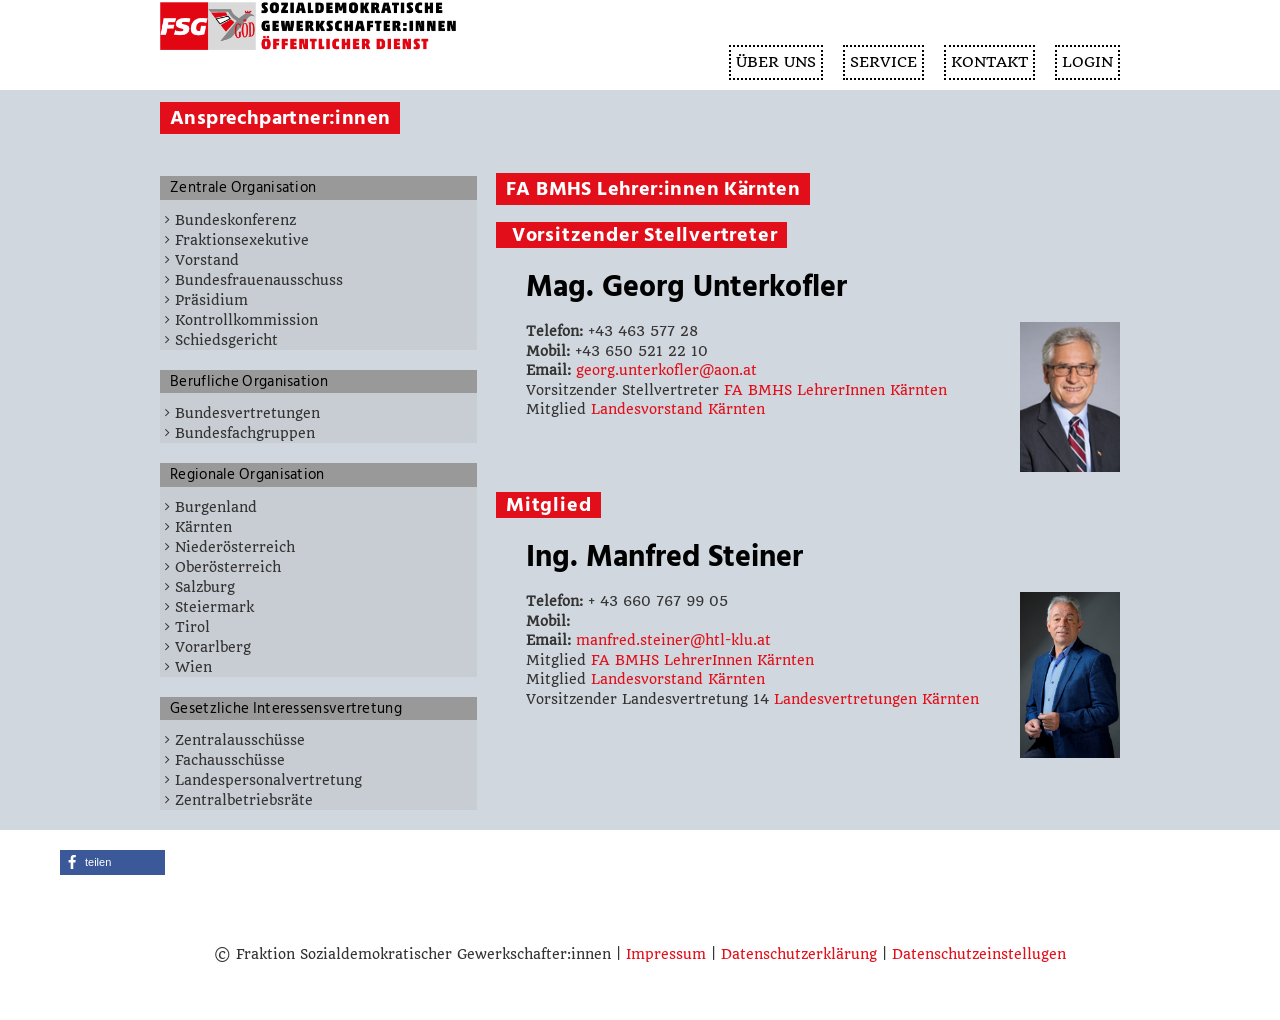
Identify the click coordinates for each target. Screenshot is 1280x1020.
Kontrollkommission (246, 320)
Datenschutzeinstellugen (979, 954)
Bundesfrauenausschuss (259, 280)
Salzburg (205, 587)
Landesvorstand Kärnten (678, 409)
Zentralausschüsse (240, 740)
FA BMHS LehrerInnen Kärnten (835, 390)
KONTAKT (989, 62)
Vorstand (207, 260)
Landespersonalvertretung (268, 780)
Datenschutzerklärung (799, 954)
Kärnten (203, 527)
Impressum (666, 954)
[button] (112, 862)
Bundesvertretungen (247, 413)
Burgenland (216, 507)
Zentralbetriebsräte (244, 800)
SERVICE (883, 62)
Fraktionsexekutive (242, 240)
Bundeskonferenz (235, 220)
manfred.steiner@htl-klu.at (673, 640)
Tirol (192, 627)
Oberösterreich (228, 567)
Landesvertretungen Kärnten (876, 699)
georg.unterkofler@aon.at (666, 370)
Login (1087, 62)
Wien (193, 667)
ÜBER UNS (776, 62)
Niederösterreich (235, 547)
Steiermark (214, 607)
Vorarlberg (213, 647)
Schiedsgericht (226, 340)
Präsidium (211, 300)
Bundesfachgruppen (245, 433)
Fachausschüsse (230, 760)
